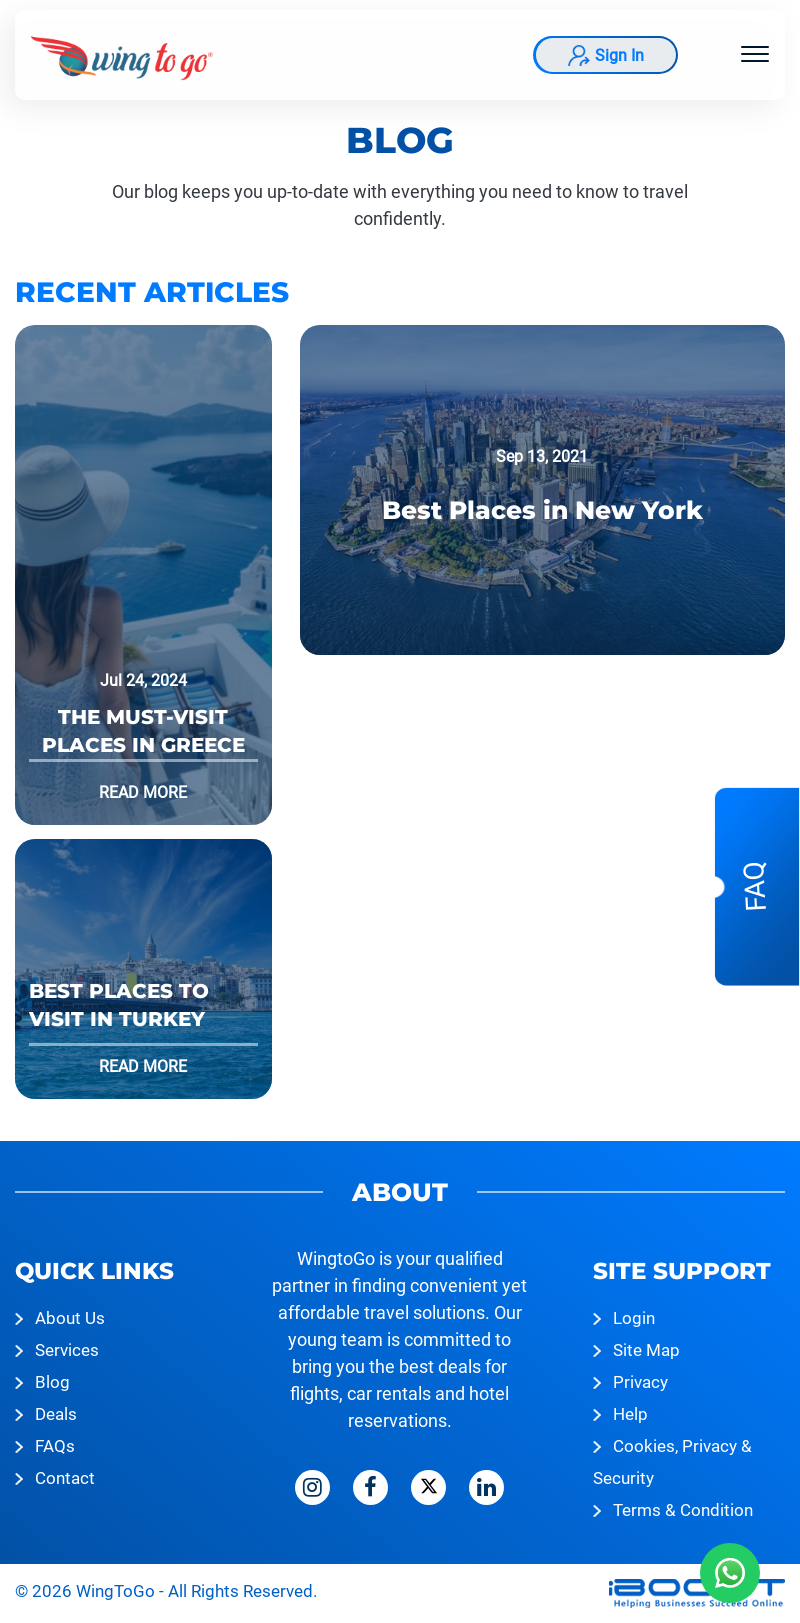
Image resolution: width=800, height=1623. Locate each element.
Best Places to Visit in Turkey (119, 1005)
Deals (56, 1414)
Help (630, 1414)
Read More (143, 792)
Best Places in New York (542, 510)
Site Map (646, 1350)
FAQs (55, 1446)
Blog (52, 1382)
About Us (70, 1318)
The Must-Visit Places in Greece (143, 731)
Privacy (640, 1382)
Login (634, 1318)
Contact (65, 1478)
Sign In (619, 55)
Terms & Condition (683, 1510)
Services (67, 1350)
